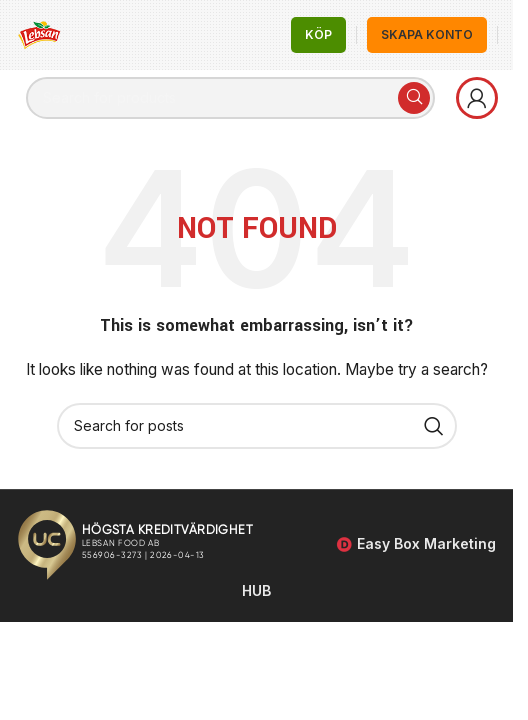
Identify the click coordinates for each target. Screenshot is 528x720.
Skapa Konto (427, 34)
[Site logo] (40, 33)
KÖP (318, 34)
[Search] (230, 98)
